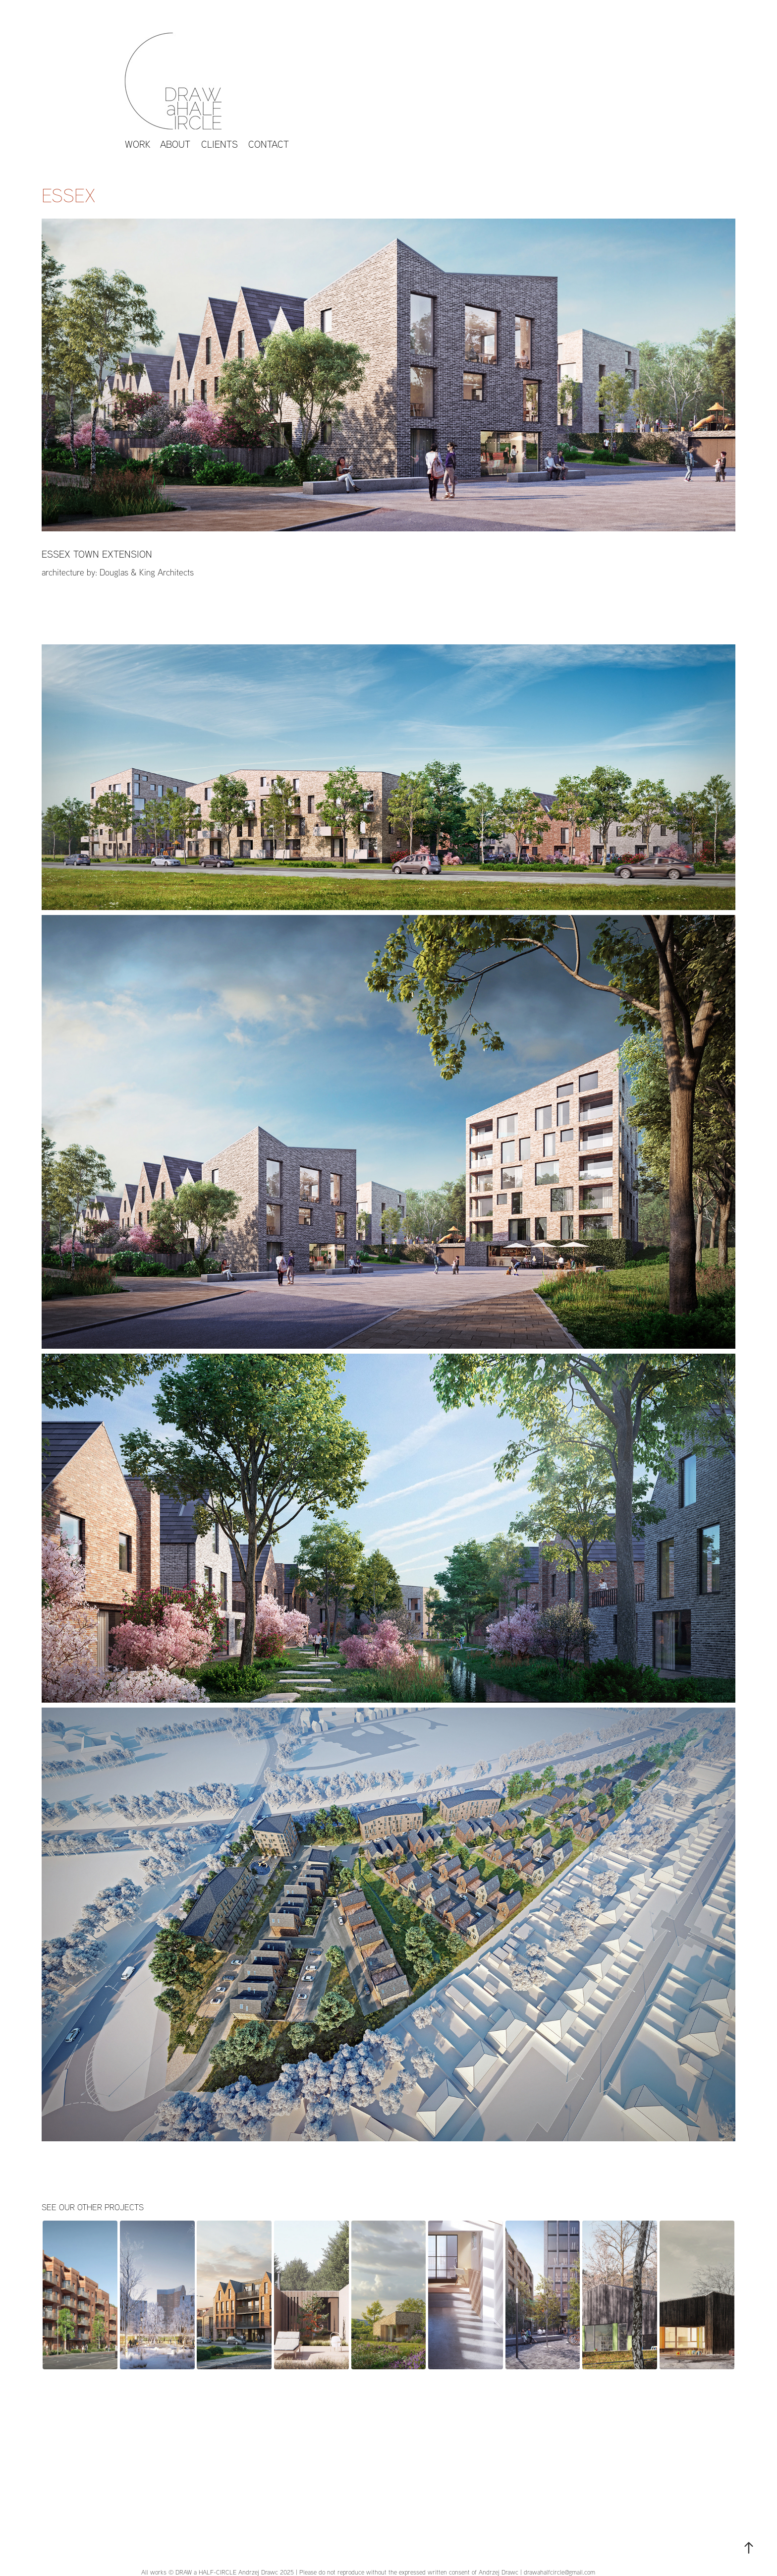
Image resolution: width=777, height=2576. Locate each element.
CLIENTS (219, 144)
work (138, 144)
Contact (268, 144)
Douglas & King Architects (147, 572)
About (175, 144)
